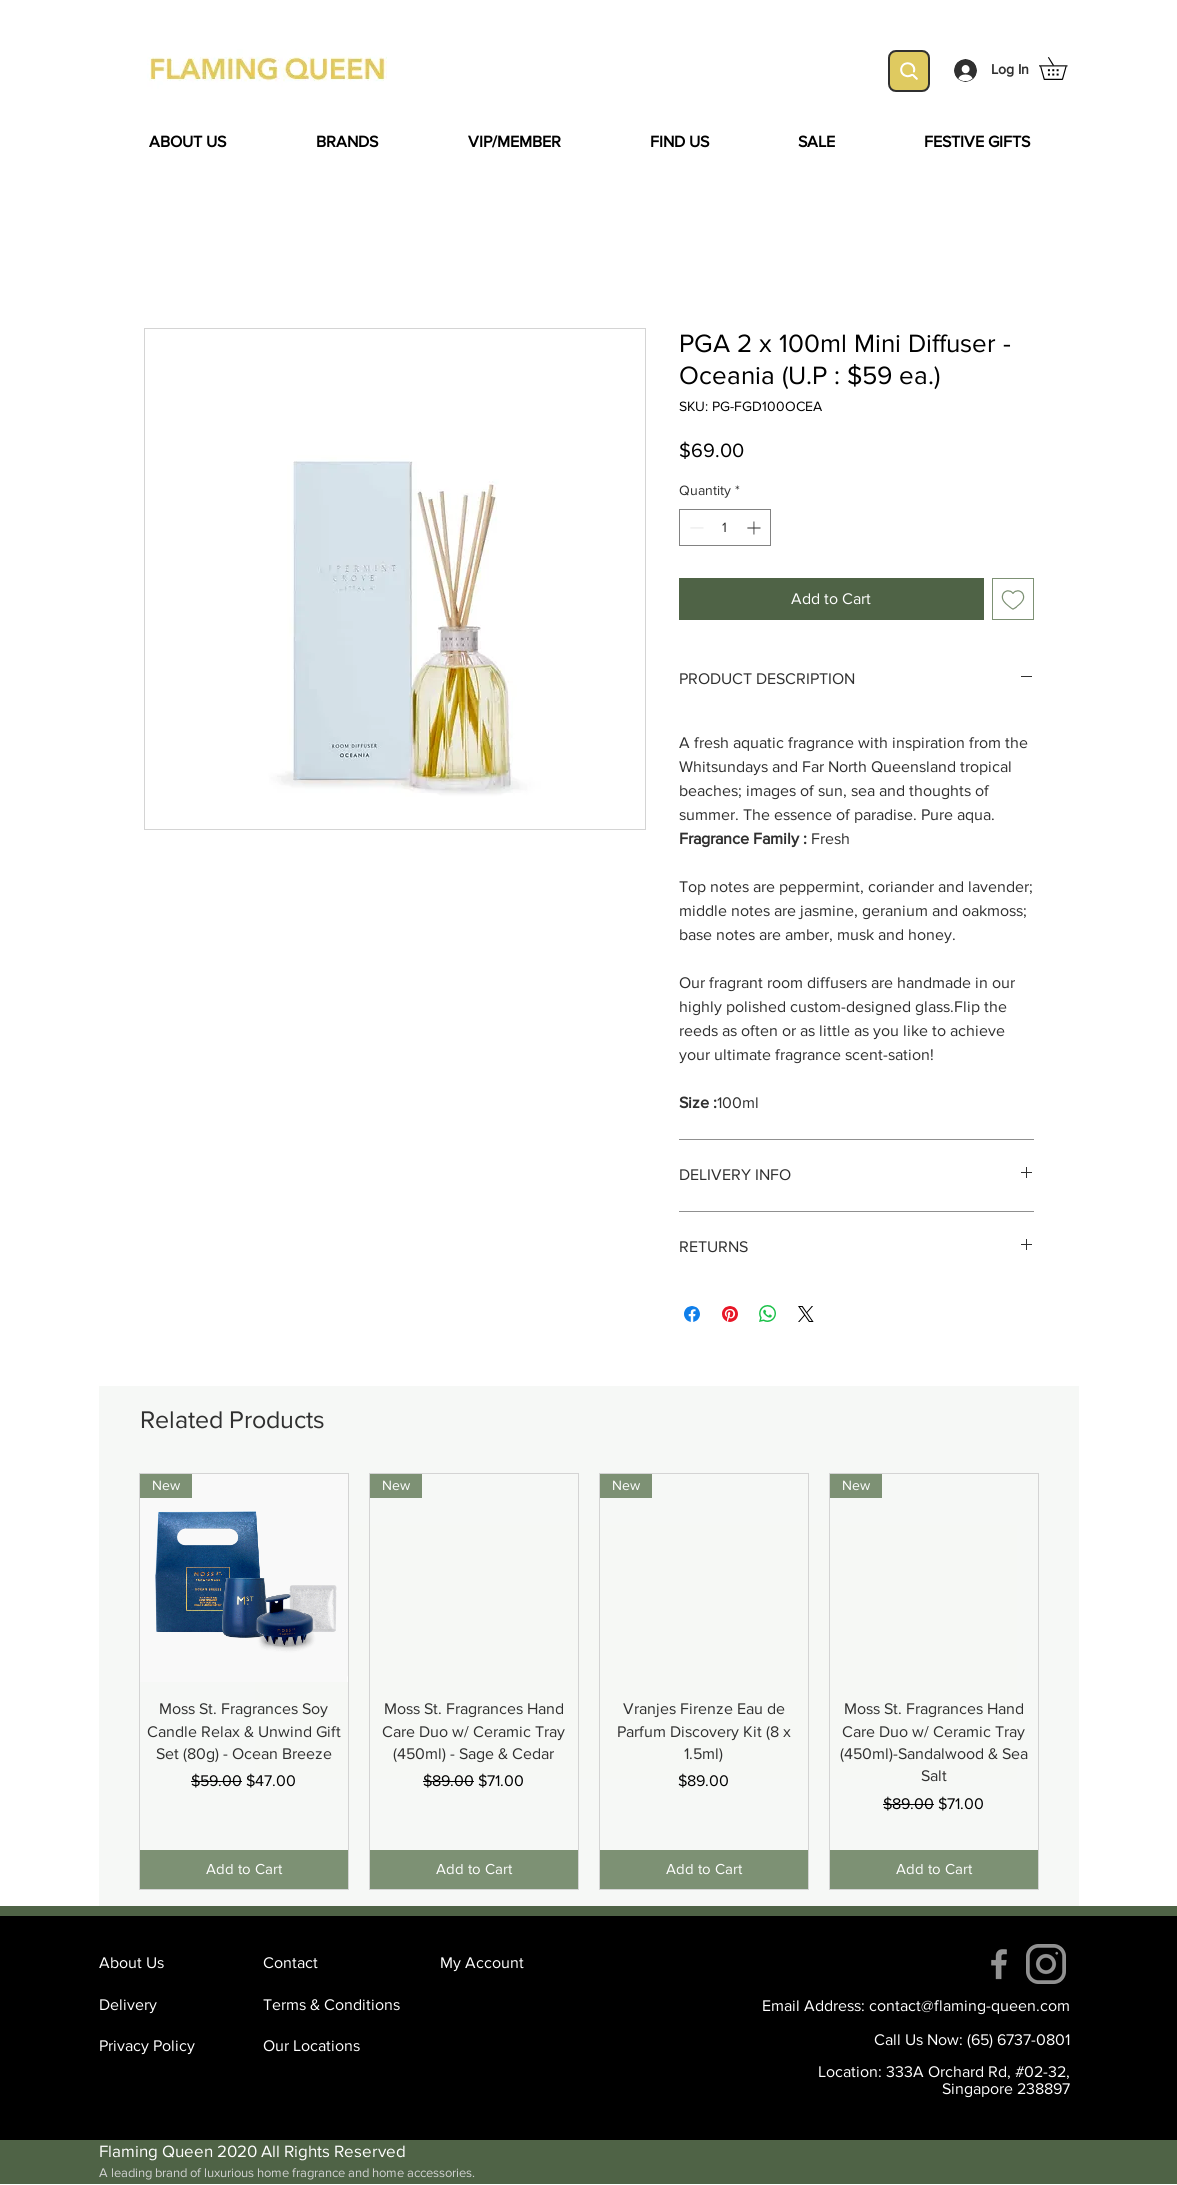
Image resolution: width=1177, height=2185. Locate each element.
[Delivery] (170, 2006)
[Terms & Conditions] (334, 2006)
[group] (589, 1681)
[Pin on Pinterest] (730, 1314)
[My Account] (511, 1964)
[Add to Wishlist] (1013, 599)
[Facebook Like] (274, 1181)
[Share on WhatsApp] (768, 1314)
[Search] (909, 71)
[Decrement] (694, 527)
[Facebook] (999, 1964)
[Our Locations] (334, 2047)
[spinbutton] (725, 527)
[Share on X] (806, 1314)
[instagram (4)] (1046, 1964)
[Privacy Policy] (170, 2047)
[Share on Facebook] (692, 1314)
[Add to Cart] (244, 1869)
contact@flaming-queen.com (969, 2005)
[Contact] (334, 1964)
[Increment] (755, 527)
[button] (1064, 68)
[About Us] (170, 1964)
